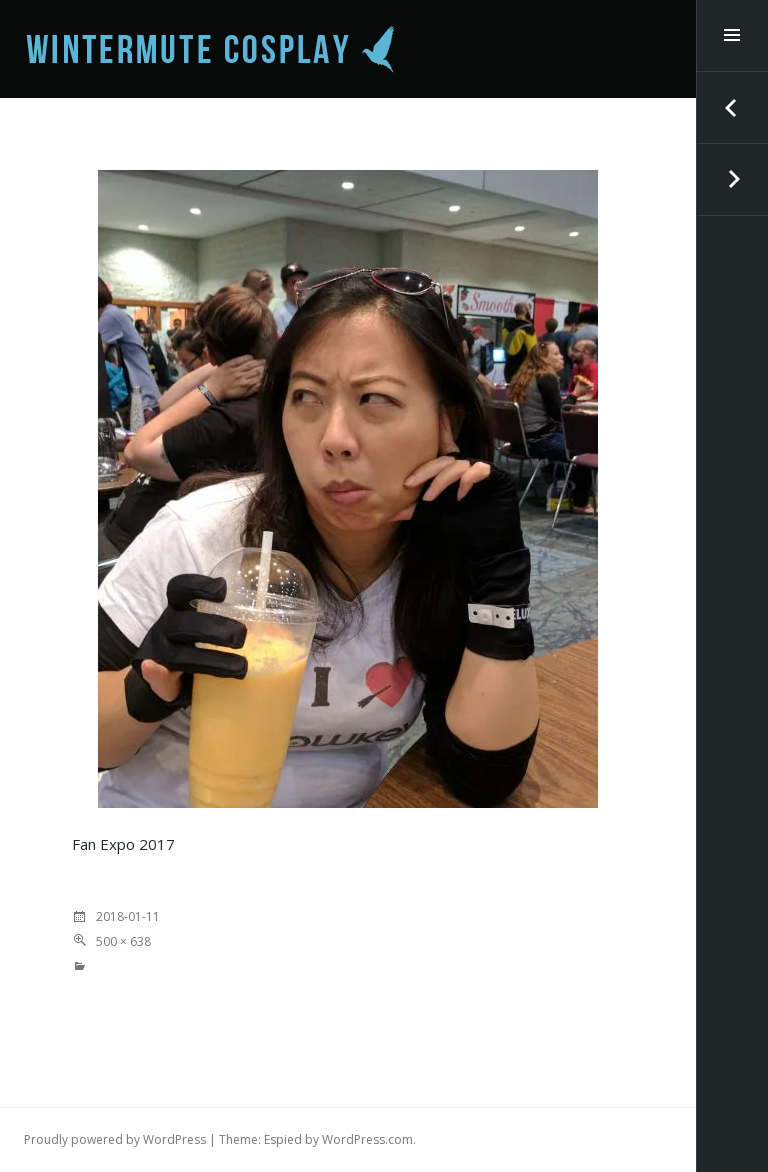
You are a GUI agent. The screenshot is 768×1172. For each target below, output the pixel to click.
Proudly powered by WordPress (115, 1139)
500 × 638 (123, 941)
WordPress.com (367, 1139)
